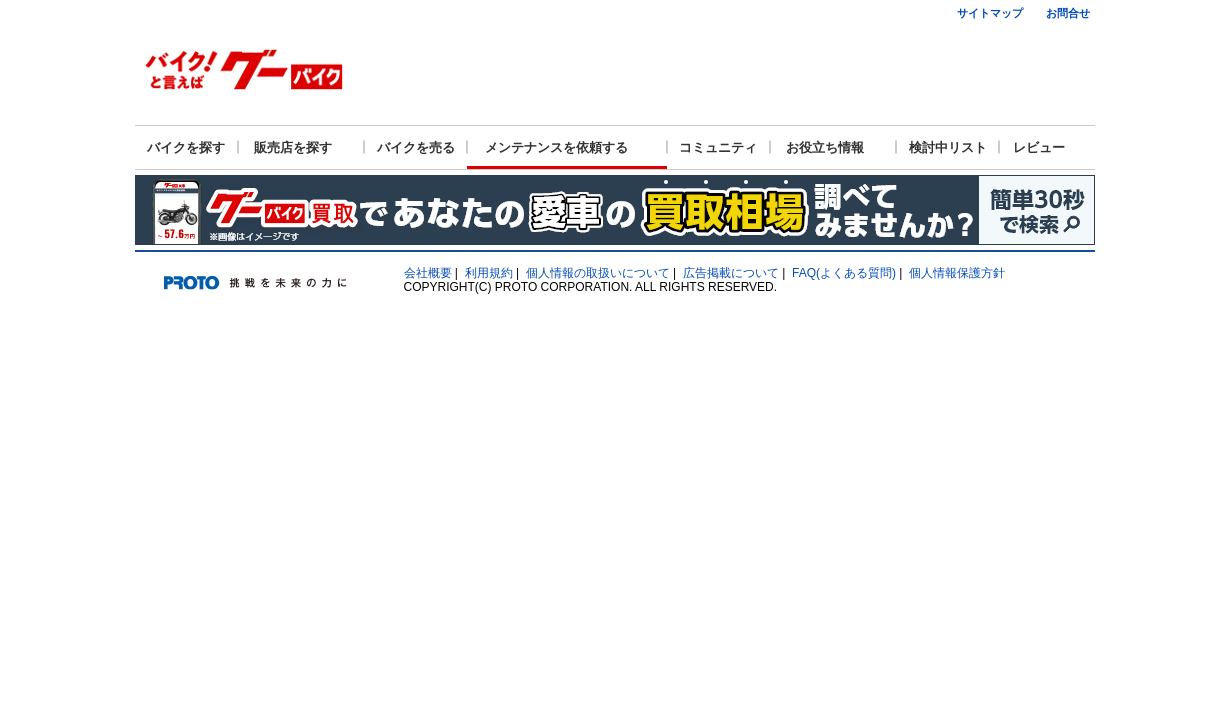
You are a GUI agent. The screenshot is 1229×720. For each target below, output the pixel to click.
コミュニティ (718, 147)
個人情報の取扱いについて (598, 273)
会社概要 (428, 273)
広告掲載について (731, 273)
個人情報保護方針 (957, 273)
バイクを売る (416, 147)
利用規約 (489, 273)
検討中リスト (948, 147)
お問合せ (1068, 13)
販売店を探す (293, 147)
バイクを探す (186, 147)
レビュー (1039, 147)
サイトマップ (990, 13)
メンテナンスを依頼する (556, 147)
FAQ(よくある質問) (844, 273)
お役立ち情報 (825, 147)
